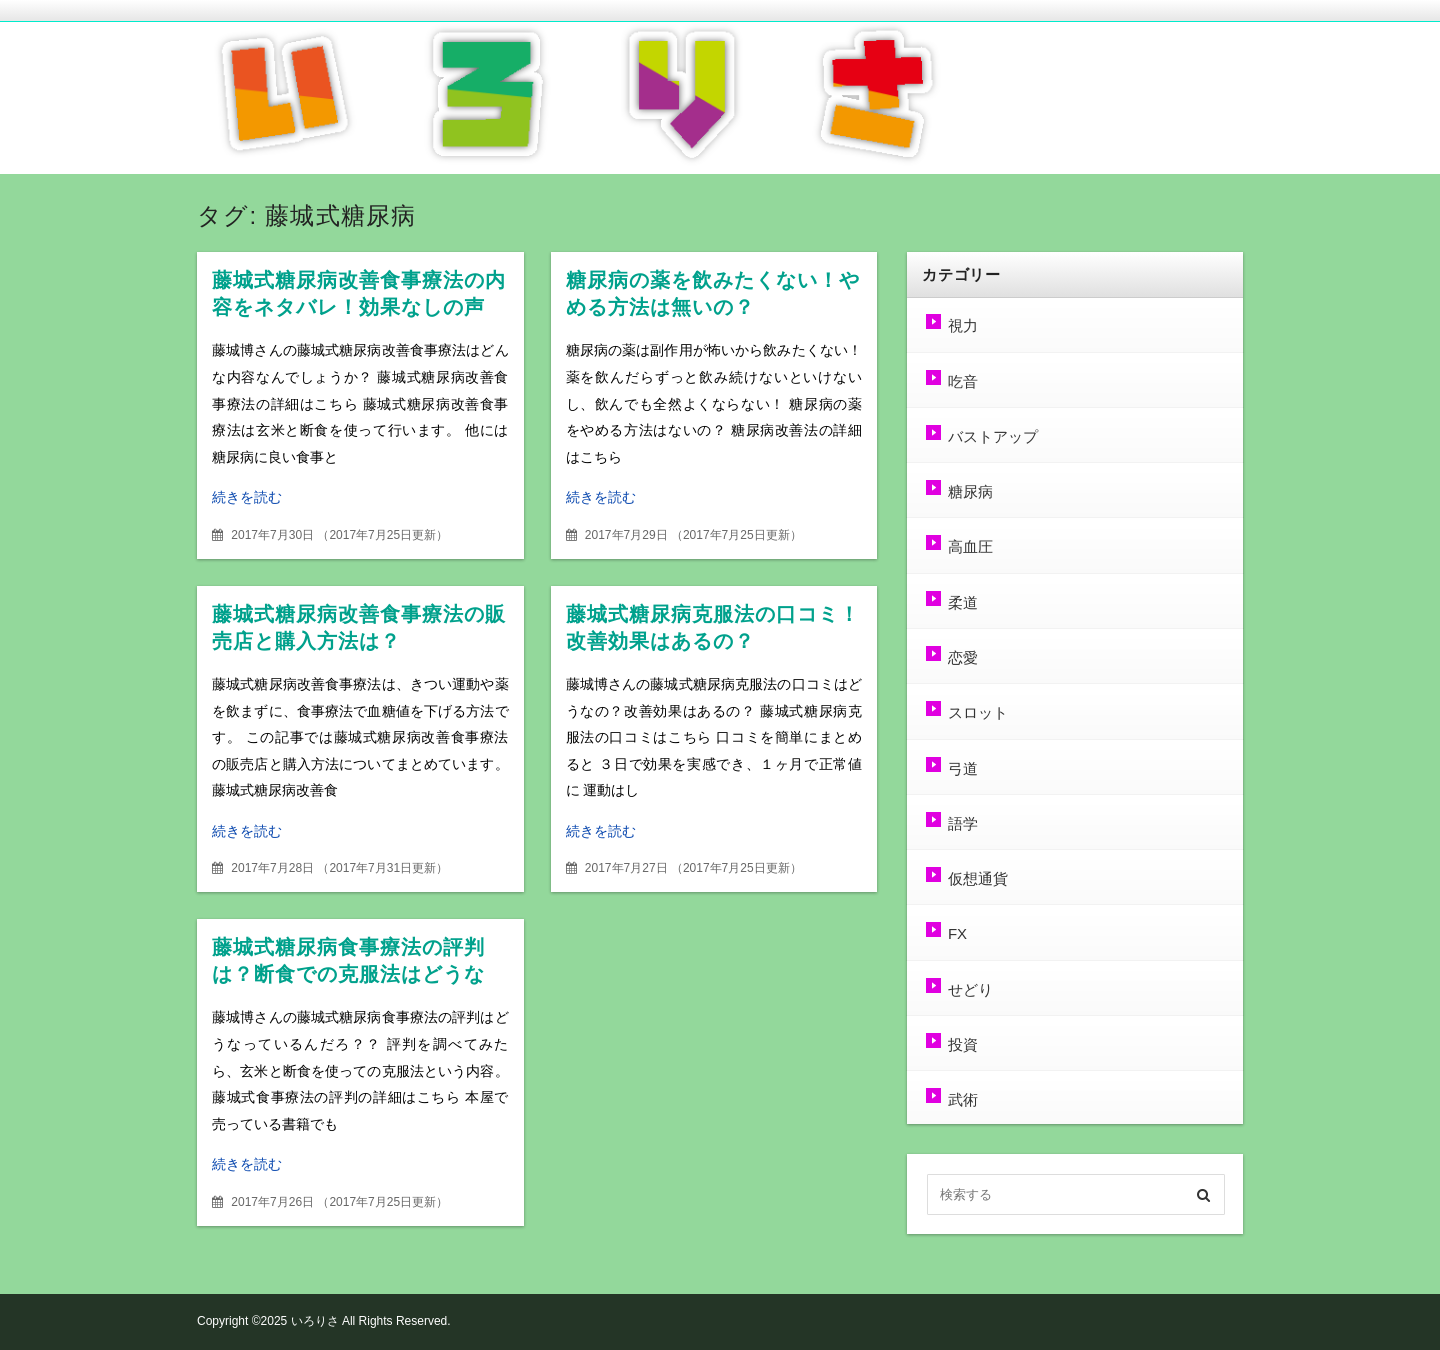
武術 (962, 1099)
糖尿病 (969, 491)
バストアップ (992, 436)
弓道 (962, 768)
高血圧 (969, 546)
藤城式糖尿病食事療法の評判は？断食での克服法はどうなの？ (359, 975)
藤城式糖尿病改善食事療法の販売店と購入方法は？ (356, 628)
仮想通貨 (977, 878)
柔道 (962, 602)
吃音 (962, 381)
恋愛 (962, 657)
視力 (962, 325)
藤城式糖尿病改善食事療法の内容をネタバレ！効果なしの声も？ (359, 308)
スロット (977, 712)
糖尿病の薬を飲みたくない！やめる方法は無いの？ (713, 294)
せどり (969, 989)
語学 (962, 823)
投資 (962, 1044)
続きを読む (247, 497)
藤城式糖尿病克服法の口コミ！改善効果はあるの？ (699, 628)
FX (956, 933)
